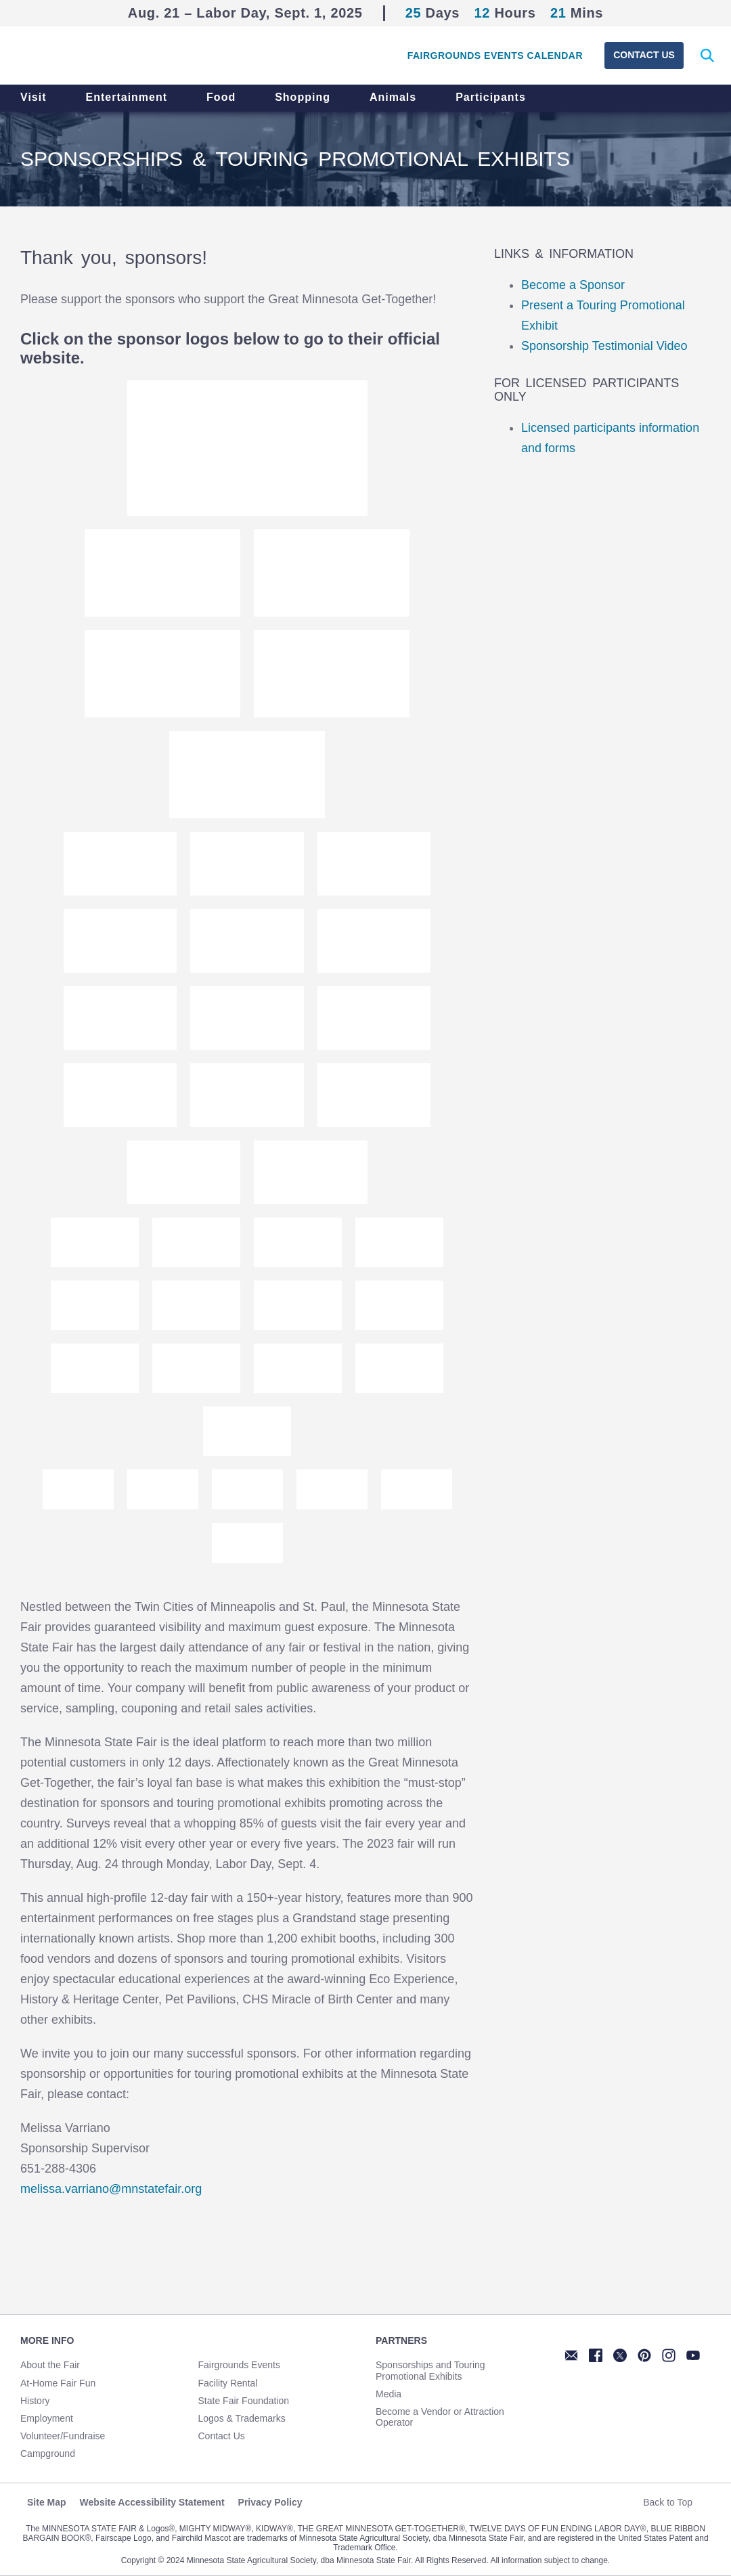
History (35, 2400)
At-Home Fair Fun (57, 2383)
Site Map (46, 2502)
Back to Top (673, 2502)
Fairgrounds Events (239, 2364)
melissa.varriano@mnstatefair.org (111, 2189)
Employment (46, 2418)
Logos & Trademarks (242, 2418)
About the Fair (50, 2364)
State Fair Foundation (244, 2400)
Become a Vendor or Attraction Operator (440, 2417)
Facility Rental (228, 2383)
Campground (47, 2453)
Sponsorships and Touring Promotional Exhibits (430, 2370)
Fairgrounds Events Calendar (495, 55)
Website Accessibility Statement (152, 2502)
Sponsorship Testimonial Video (604, 346)
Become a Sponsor (573, 285)
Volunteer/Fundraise (62, 2435)
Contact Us (644, 54)
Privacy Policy (270, 2502)
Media (388, 2394)
